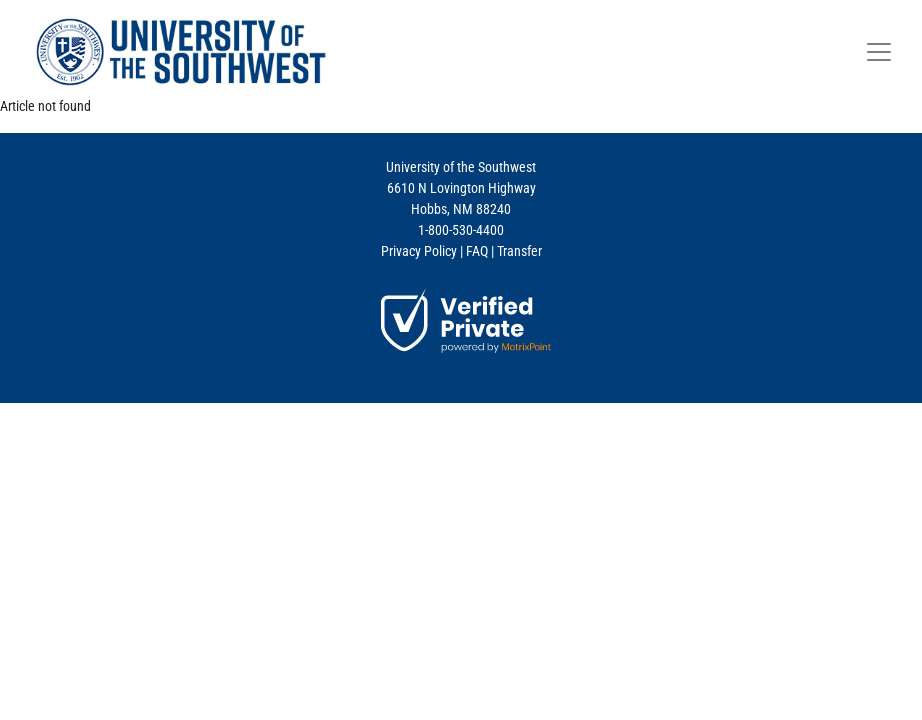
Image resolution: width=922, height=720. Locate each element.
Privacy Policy (419, 251)
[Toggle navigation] (879, 52)
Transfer (519, 251)
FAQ (477, 251)
